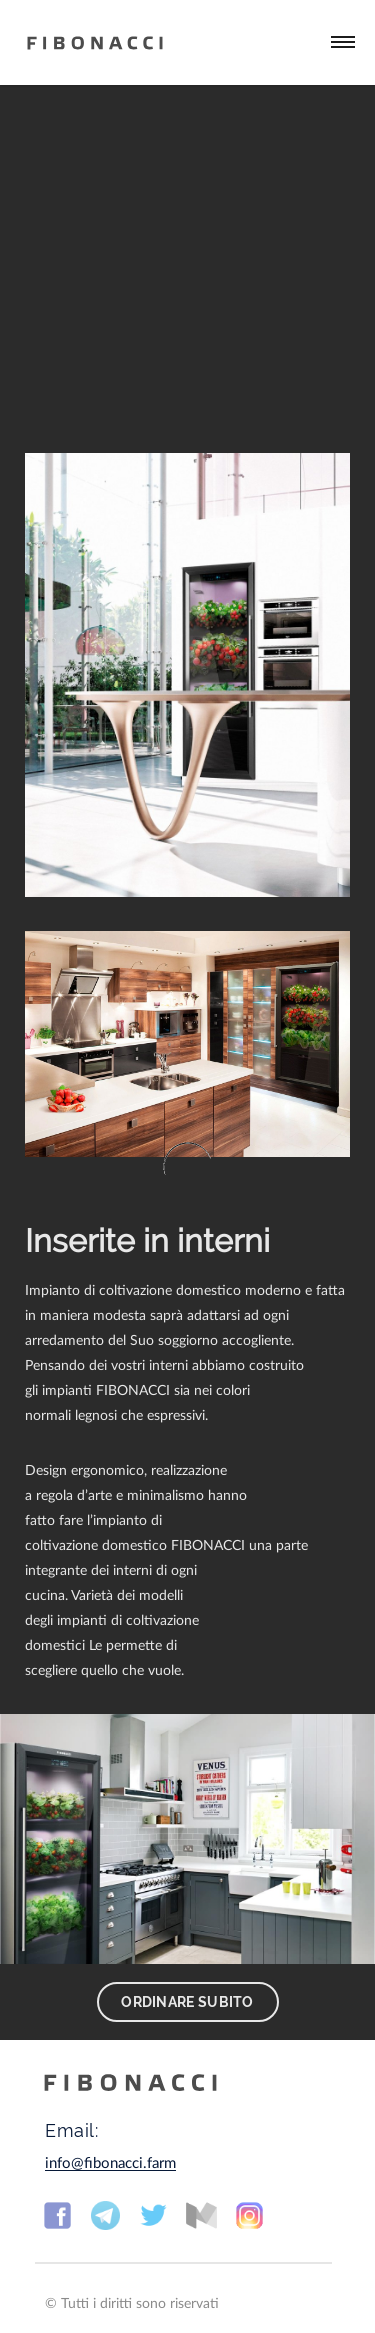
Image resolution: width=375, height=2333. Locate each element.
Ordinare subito (187, 2002)
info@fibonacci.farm (110, 2163)
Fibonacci (95, 43)
